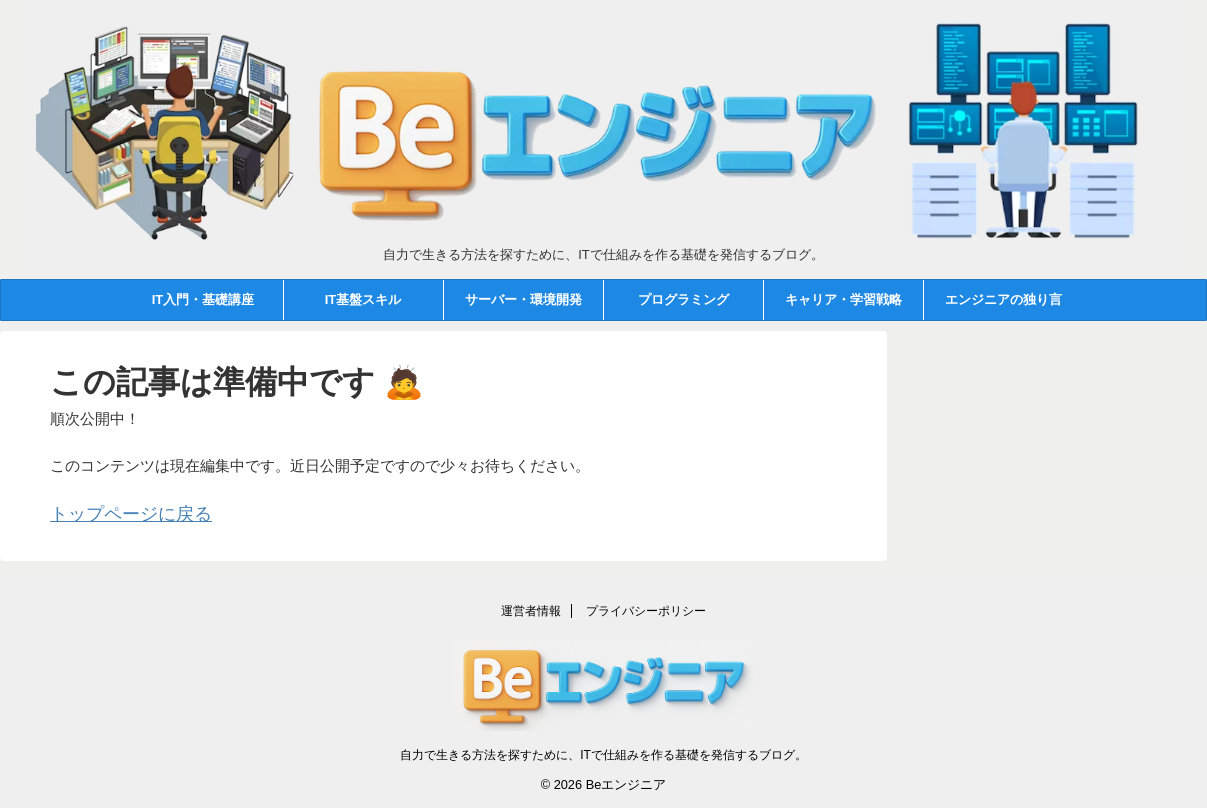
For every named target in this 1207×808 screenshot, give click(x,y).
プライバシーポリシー (646, 606)
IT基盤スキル (363, 299)
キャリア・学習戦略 (843, 299)
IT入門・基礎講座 (203, 299)
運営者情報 (531, 606)
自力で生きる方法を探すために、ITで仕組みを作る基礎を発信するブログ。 (603, 750)
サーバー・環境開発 (523, 299)
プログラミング (683, 299)
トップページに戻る (117, 512)
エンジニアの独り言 (1003, 299)
